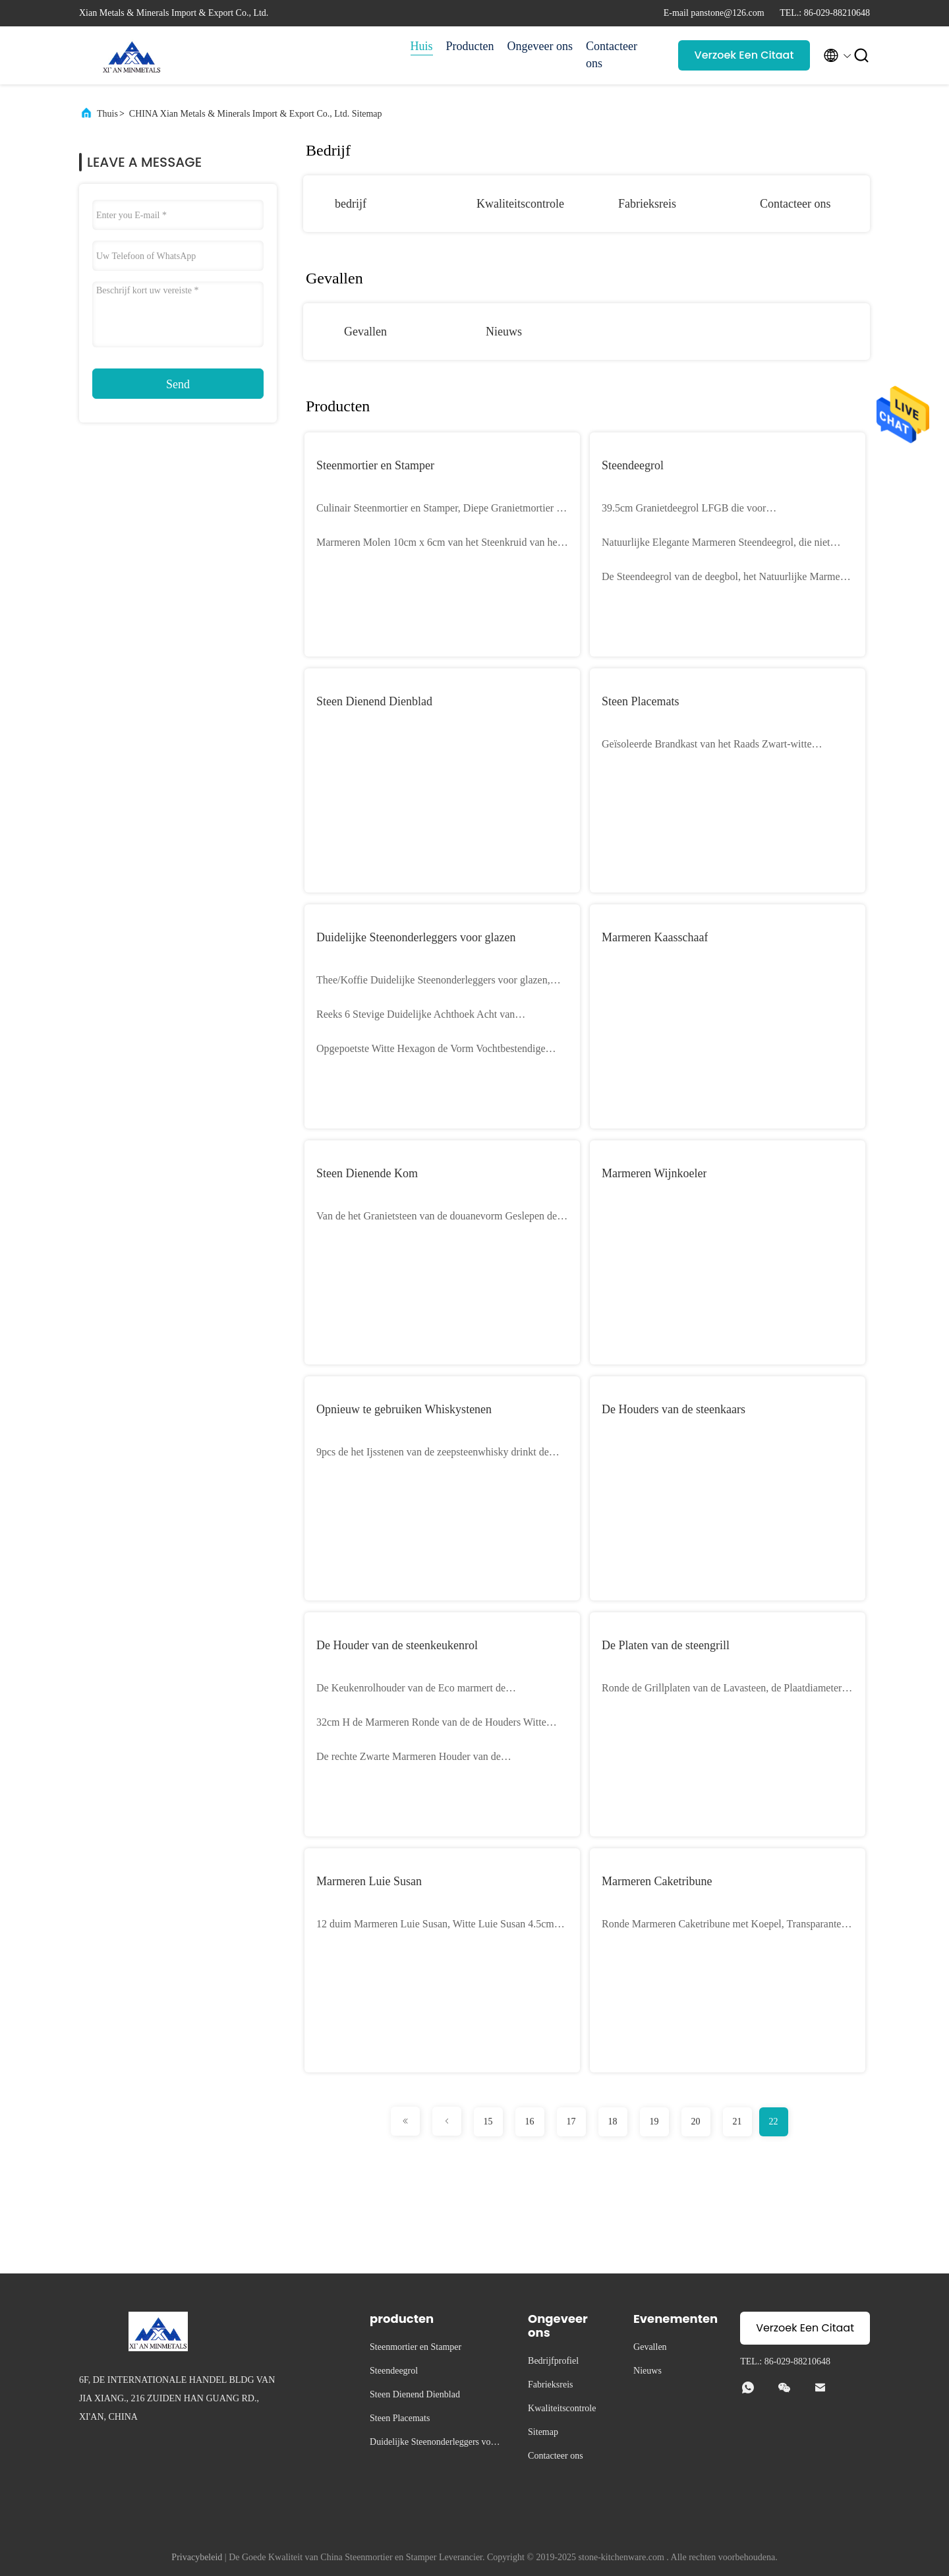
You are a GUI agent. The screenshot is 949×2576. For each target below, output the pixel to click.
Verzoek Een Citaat (744, 55)
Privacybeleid (196, 2557)
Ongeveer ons (540, 46)
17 (571, 2121)
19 (654, 2121)
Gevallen (365, 331)
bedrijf (350, 203)
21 (737, 2121)
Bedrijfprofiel (553, 2361)
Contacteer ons (611, 55)
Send (178, 384)
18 (613, 2121)
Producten (470, 46)
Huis (422, 46)
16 (529, 2121)
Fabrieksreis (647, 203)
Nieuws (504, 331)
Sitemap (543, 2432)
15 (488, 2121)
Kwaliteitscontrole (520, 203)
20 (696, 2121)
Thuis (107, 114)
